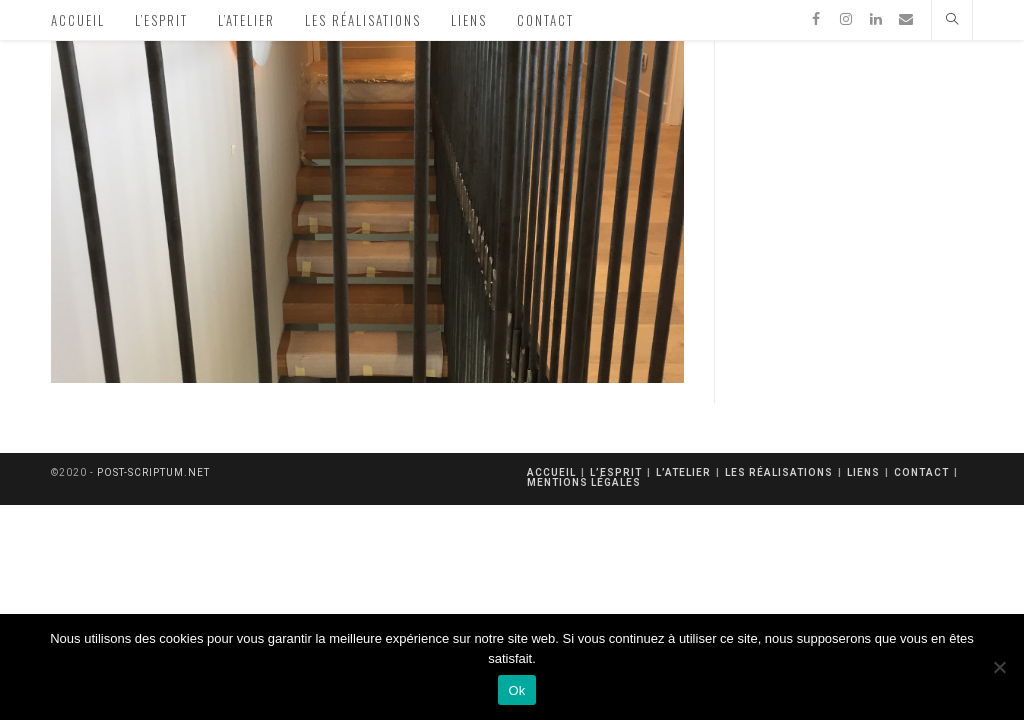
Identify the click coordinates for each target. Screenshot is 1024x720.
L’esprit (616, 472)
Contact (921, 472)
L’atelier (683, 472)
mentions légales (584, 482)
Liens (863, 472)
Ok (516, 690)
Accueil (551, 472)
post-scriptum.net (153, 472)
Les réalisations (779, 472)
